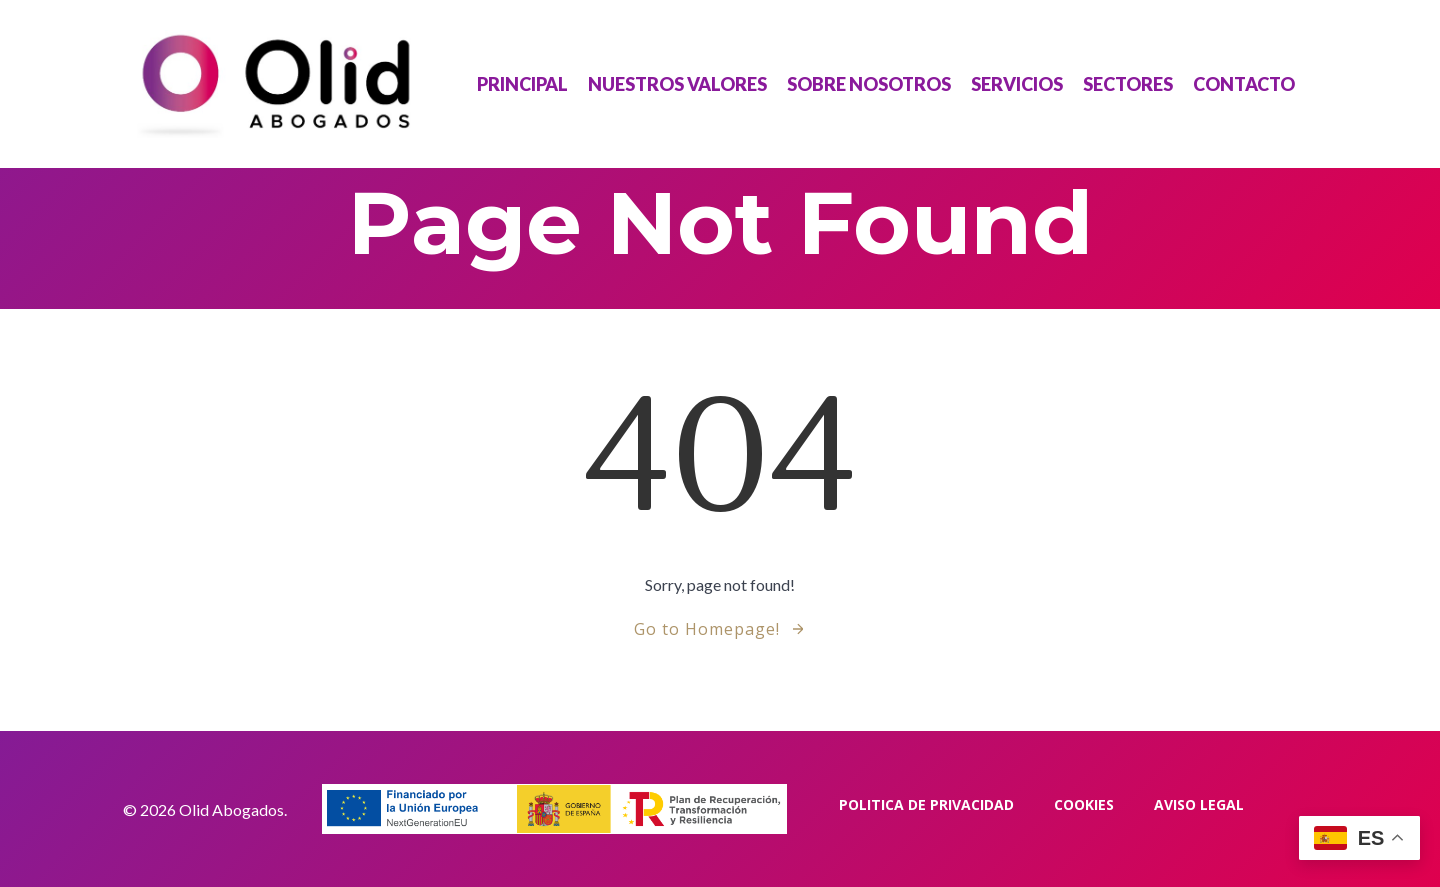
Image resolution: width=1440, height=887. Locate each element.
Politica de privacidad (926, 804)
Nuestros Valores (677, 84)
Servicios (1017, 84)
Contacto (1244, 84)
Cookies (1084, 804)
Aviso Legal (1199, 804)
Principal (522, 84)
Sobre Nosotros (869, 84)
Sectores (1128, 84)
